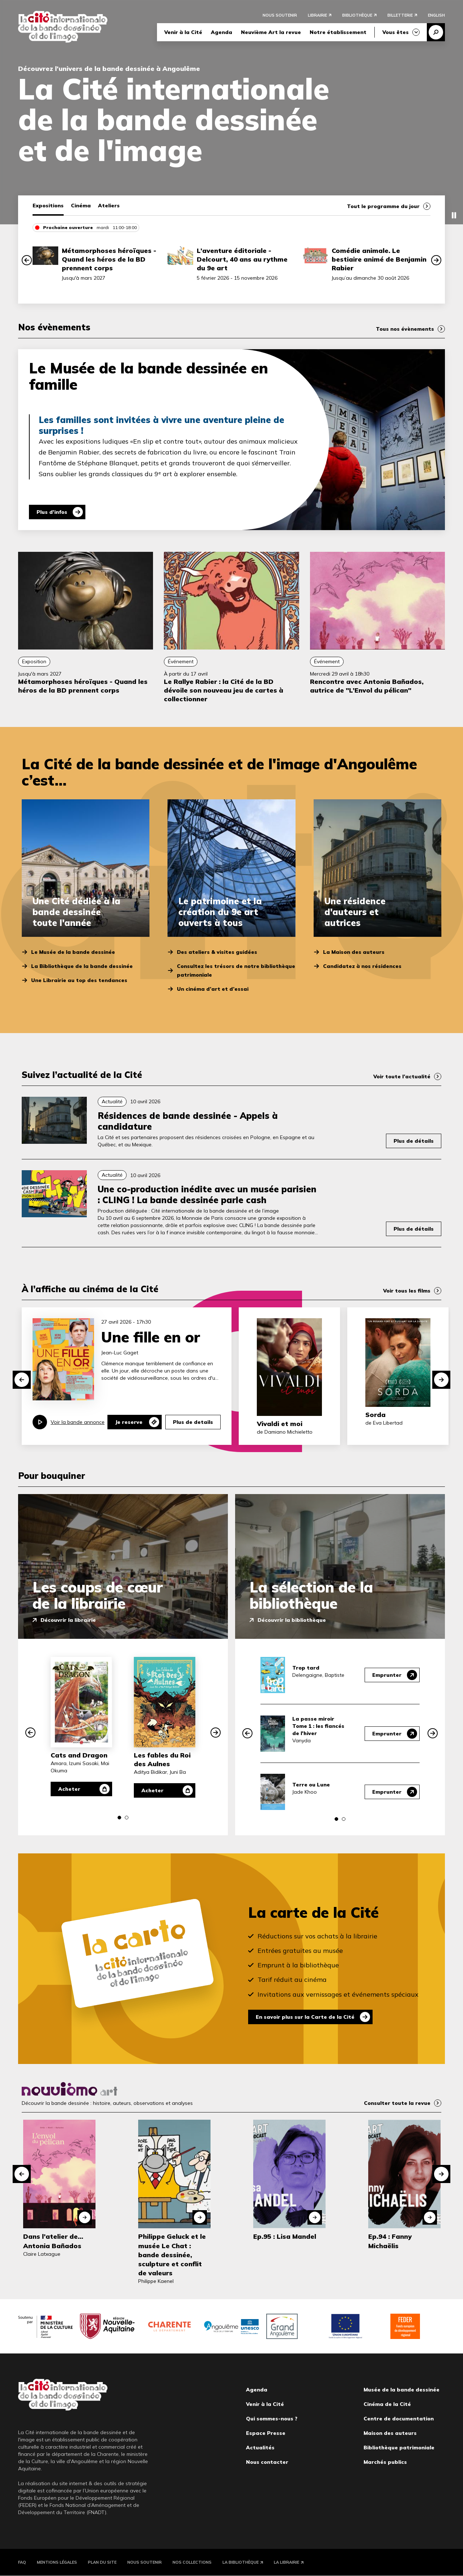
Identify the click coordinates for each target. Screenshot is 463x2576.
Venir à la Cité (183, 32)
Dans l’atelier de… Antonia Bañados (53, 2241)
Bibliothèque (357, 15)
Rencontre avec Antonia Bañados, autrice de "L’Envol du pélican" (367, 685)
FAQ (22, 2562)
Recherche (436, 32)
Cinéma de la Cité (387, 2404)
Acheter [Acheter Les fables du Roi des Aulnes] (152, 1790)
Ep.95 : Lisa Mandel (284, 2236)
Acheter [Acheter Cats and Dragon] (69, 1789)
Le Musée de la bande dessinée (73, 952)
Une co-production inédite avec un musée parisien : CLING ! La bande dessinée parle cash (207, 1194)
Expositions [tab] (48, 205)
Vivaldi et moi (279, 1424)
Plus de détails (414, 1141)
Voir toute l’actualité (401, 1076)
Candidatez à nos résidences (362, 966)
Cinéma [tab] (81, 205)
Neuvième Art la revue (271, 32)
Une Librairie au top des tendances (79, 980)
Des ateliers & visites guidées (217, 952)
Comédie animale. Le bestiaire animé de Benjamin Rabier (379, 259)
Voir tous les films (406, 1290)
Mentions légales (57, 2562)
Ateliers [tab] (109, 205)
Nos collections (192, 2562)
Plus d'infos (52, 512)
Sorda (375, 1414)
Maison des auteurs (390, 2433)
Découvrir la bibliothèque (292, 1620)
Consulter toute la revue (397, 2103)
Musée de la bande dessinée (401, 2389)
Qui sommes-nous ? (271, 2418)
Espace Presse (265, 2433)
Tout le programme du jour (383, 206)
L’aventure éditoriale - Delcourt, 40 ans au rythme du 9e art (242, 259)
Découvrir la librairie (68, 1620)
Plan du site (102, 2562)
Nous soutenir (280, 15)
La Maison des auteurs (354, 952)
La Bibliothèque (240, 2562)
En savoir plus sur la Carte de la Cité (305, 2017)
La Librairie (286, 2562)
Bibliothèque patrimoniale (399, 2447)
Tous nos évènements (405, 329)
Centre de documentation (399, 2418)
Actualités (260, 2447)
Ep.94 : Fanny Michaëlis (390, 2241)
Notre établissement (338, 32)
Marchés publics (385, 2462)
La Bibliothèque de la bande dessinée (82, 966)
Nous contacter (267, 2462)
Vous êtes (395, 32)
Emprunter (387, 1675)
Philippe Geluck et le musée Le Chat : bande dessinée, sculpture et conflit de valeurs (172, 2254)
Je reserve (129, 1422)
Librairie (317, 15)
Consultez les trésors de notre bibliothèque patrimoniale (236, 970)
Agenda (221, 32)
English (436, 15)
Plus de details (193, 1422)
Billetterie (400, 15)
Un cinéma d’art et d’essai (213, 989)
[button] (27, 260)
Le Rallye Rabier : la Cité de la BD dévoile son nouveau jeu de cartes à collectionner (223, 690)
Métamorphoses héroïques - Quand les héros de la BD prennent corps (109, 259)
